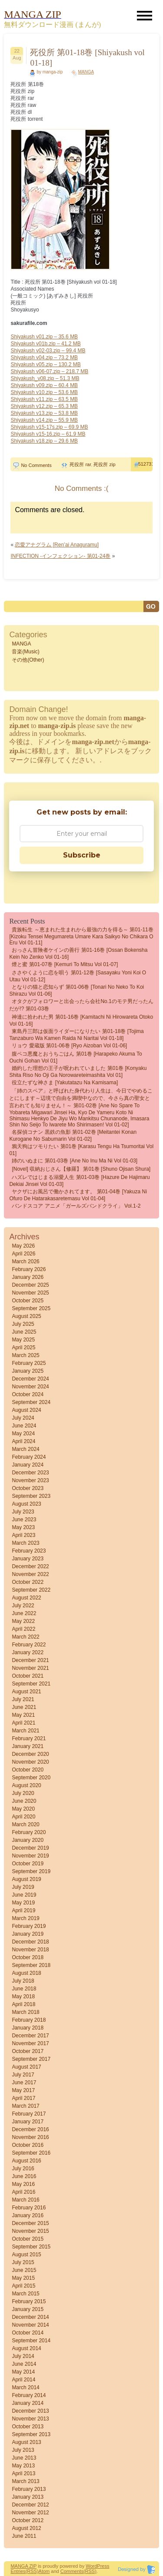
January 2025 (27, 1371)
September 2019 (31, 1871)
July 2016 (23, 2168)
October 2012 (27, 2520)
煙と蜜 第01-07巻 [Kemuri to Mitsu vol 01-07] (65, 964)
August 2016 (26, 2161)
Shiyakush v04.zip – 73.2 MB (44, 357)
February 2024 (29, 1457)
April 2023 (23, 1535)
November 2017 (30, 2043)
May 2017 (23, 2090)
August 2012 (26, 2528)
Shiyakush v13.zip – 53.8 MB (44, 413)
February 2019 (29, 1926)
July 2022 (23, 1606)
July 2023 (23, 1512)
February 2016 (29, 2208)
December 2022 (30, 1566)
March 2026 (25, 1261)
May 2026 (23, 1246)
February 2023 (29, 1551)
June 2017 (24, 2082)
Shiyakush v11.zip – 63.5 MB (44, 399)
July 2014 (23, 2356)
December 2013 (30, 2411)
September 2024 (31, 1402)
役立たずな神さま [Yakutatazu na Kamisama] (65, 1082)
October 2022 (27, 1582)
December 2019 (30, 1848)
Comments (71, 2571)
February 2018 (29, 2020)
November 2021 (30, 1668)
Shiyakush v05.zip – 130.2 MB (45, 364)
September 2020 (31, 1778)
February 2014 (29, 2395)
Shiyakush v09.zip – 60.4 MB (44, 385)
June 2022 (24, 1613)
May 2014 (23, 2372)
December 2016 (30, 2129)
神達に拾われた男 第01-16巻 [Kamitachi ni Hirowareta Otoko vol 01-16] (81, 1020)
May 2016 (23, 2184)
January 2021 (27, 1746)
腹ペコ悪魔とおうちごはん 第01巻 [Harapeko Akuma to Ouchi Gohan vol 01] (75, 1057)
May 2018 (23, 1996)
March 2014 (25, 2387)
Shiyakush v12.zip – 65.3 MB (44, 406)
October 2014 (27, 2333)
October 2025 (27, 1301)
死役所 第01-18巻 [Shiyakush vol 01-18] (87, 57)
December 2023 (30, 1473)
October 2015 (27, 2239)
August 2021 (26, 1692)
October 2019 (27, 1864)
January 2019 (27, 1934)
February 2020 (29, 1832)
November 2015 (30, 2231)
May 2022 (23, 1621)
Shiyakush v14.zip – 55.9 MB (44, 420)
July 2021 (23, 1699)
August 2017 (26, 2067)
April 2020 (23, 1817)
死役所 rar (80, 464)
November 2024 (30, 1387)
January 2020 (27, 1840)
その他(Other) (28, 660)
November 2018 (30, 1950)
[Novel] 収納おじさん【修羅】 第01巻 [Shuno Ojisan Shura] (81, 1169)
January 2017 (27, 2122)
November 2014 (30, 2325)
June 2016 (24, 2176)
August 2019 (26, 1879)
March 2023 (25, 1543)
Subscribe (81, 855)
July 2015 (23, 2262)
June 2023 (24, 1519)
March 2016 (25, 2200)
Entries (17, 2571)
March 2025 (25, 1355)
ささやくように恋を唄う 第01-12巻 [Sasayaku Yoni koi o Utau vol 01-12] (77, 976)
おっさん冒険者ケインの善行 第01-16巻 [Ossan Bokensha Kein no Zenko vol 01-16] (78, 953)
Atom (44, 2571)
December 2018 (30, 1942)
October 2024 (27, 1394)
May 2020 (23, 1809)
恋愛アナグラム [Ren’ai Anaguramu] (57, 545)
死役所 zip (104, 464)
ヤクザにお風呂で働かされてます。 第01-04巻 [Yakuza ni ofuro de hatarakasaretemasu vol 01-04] (78, 1195)
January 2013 (27, 2497)
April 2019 (23, 1910)
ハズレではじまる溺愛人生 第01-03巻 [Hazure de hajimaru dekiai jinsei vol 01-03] (79, 1180)
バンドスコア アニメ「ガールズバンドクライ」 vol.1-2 (76, 1206)
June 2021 (24, 1707)
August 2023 (26, 1504)
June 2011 (24, 2536)
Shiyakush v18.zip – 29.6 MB (44, 441)
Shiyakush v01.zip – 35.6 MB (44, 337)
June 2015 (24, 2270)
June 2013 (24, 2458)
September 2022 (31, 1590)
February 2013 (29, 2489)
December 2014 (30, 2317)
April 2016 (23, 2192)
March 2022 (25, 1637)
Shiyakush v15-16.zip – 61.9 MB (47, 434)
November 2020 (30, 1762)
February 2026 (29, 1269)
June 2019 (24, 1895)
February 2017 (29, 2114)
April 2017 (23, 2098)
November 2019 (30, 1856)
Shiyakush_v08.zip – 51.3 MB (44, 378)
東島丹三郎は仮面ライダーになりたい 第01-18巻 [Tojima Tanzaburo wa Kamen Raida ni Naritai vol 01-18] (76, 1034)
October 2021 (27, 1676)
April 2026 (23, 1254)
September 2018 (31, 1965)
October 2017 (27, 2051)
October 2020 (27, 1770)
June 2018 (24, 1989)
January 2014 (27, 2403)
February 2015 (29, 2301)
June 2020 (24, 1801)
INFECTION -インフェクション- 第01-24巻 (60, 556)
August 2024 (26, 1410)
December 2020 (30, 1754)
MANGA (86, 72)
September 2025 (31, 1308)
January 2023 (27, 1559)
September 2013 (31, 2434)
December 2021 (30, 1660)
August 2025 (26, 1316)
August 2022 (26, 1598)
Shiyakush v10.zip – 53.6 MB (44, 392)
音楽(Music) (25, 652)
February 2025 (29, 1363)
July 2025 (23, 1324)
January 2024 (27, 1465)
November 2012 (30, 2513)
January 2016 (27, 2215)
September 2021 (31, 1684)
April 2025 (23, 1347)
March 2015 (25, 2294)
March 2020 (25, 1824)
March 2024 (25, 1449)
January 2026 (27, 1277)
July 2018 (23, 1981)
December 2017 (30, 2036)
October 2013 (27, 2427)
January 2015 (27, 2309)
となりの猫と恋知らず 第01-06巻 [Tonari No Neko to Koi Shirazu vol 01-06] (76, 990)
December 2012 (30, 2505)
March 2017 (25, 2106)
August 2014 (26, 2348)
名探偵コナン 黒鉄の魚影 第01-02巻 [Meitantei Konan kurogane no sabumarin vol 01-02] (72, 1135)
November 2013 (30, 2419)
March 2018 (25, 2012)
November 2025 (30, 1293)
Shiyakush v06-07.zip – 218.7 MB (49, 371)
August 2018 (26, 1973)
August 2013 (26, 2442)
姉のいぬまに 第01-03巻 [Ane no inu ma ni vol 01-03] (74, 1161)
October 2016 (27, 2145)
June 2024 (24, 1426)
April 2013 (23, 2473)
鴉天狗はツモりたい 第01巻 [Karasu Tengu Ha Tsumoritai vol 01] (81, 1149)
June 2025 (24, 1332)
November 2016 (30, 2137)
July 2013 (23, 2450)
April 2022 (23, 1629)
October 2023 (27, 1488)
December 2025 (30, 1285)
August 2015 (26, 2255)
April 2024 (23, 1441)
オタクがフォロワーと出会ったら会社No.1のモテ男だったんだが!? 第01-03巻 (81, 1005)
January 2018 (27, 2028)
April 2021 (23, 1723)
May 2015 (23, 2278)
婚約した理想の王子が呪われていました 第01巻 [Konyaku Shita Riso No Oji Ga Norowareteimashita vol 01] (77, 1071)
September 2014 (31, 2341)
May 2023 (23, 1527)
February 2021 (29, 1738)
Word (91, 2566)
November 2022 (30, 1574)
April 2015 (23, 2286)
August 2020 (26, 1785)
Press (103, 2566)
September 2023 (31, 1496)
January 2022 (27, 1652)
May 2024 (23, 1433)
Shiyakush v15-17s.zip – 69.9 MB (49, 427)
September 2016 (31, 2153)
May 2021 (23, 1715)
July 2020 (23, 1793)
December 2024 (30, 1379)
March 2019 (25, 1918)
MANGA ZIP (23, 2566)
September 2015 (31, 2247)
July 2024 (23, 1418)
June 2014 (24, 2364)
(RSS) (32, 2571)
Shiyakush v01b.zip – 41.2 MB (45, 344)
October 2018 (27, 1957)
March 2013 (25, 2481)
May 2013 (23, 2466)
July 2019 (23, 1887)
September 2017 (31, 2059)
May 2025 (23, 1340)
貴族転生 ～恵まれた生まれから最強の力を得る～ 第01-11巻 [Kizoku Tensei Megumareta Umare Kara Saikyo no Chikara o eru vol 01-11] (81, 936)
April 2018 (23, 2004)
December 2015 (30, 2223)
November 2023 (30, 1480)
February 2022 (29, 1645)
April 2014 (23, 2380)
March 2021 (25, 1731)
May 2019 (23, 1903)
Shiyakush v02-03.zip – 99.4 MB (47, 351)
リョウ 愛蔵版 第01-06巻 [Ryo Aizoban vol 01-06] (69, 1046)
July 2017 (23, 2075)
